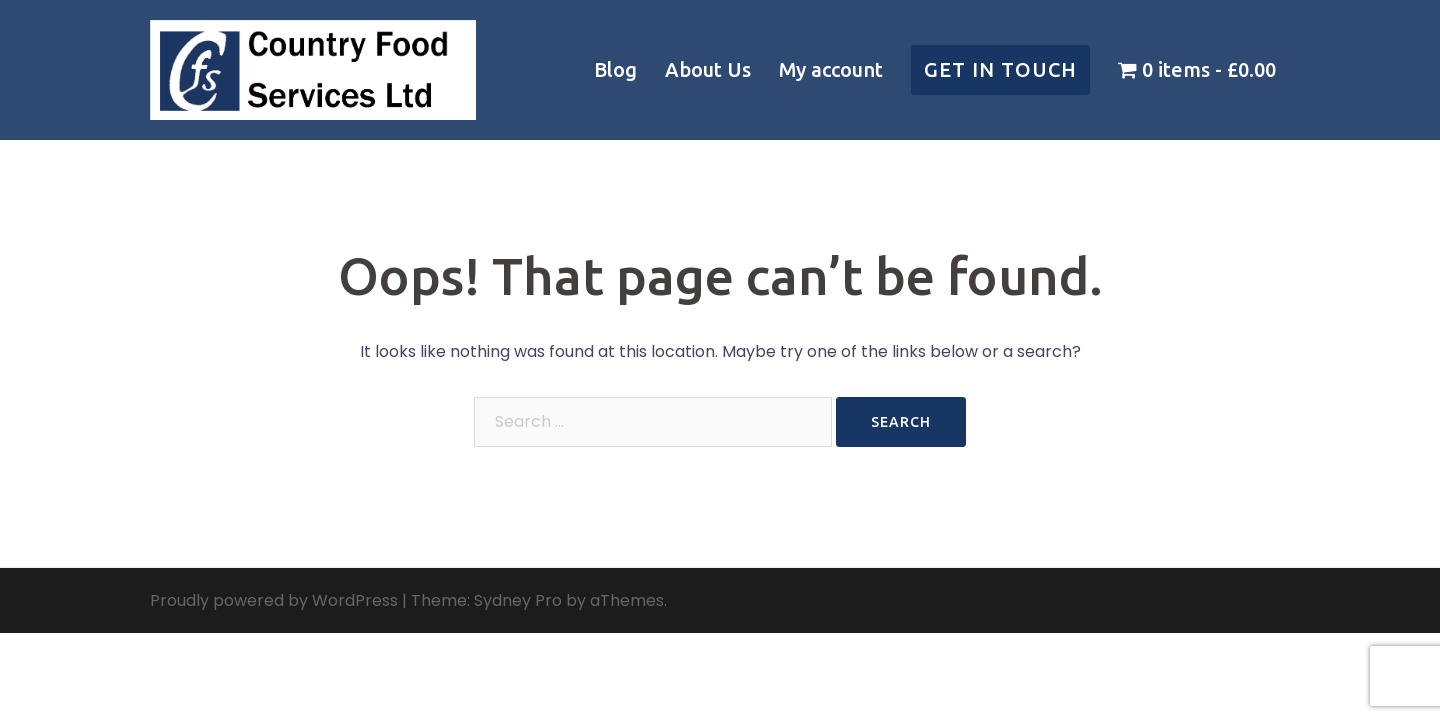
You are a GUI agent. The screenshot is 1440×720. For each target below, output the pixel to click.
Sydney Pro (518, 600)
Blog (615, 69)
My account (831, 69)
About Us (708, 69)
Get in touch (1000, 69)
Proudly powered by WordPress (274, 600)
